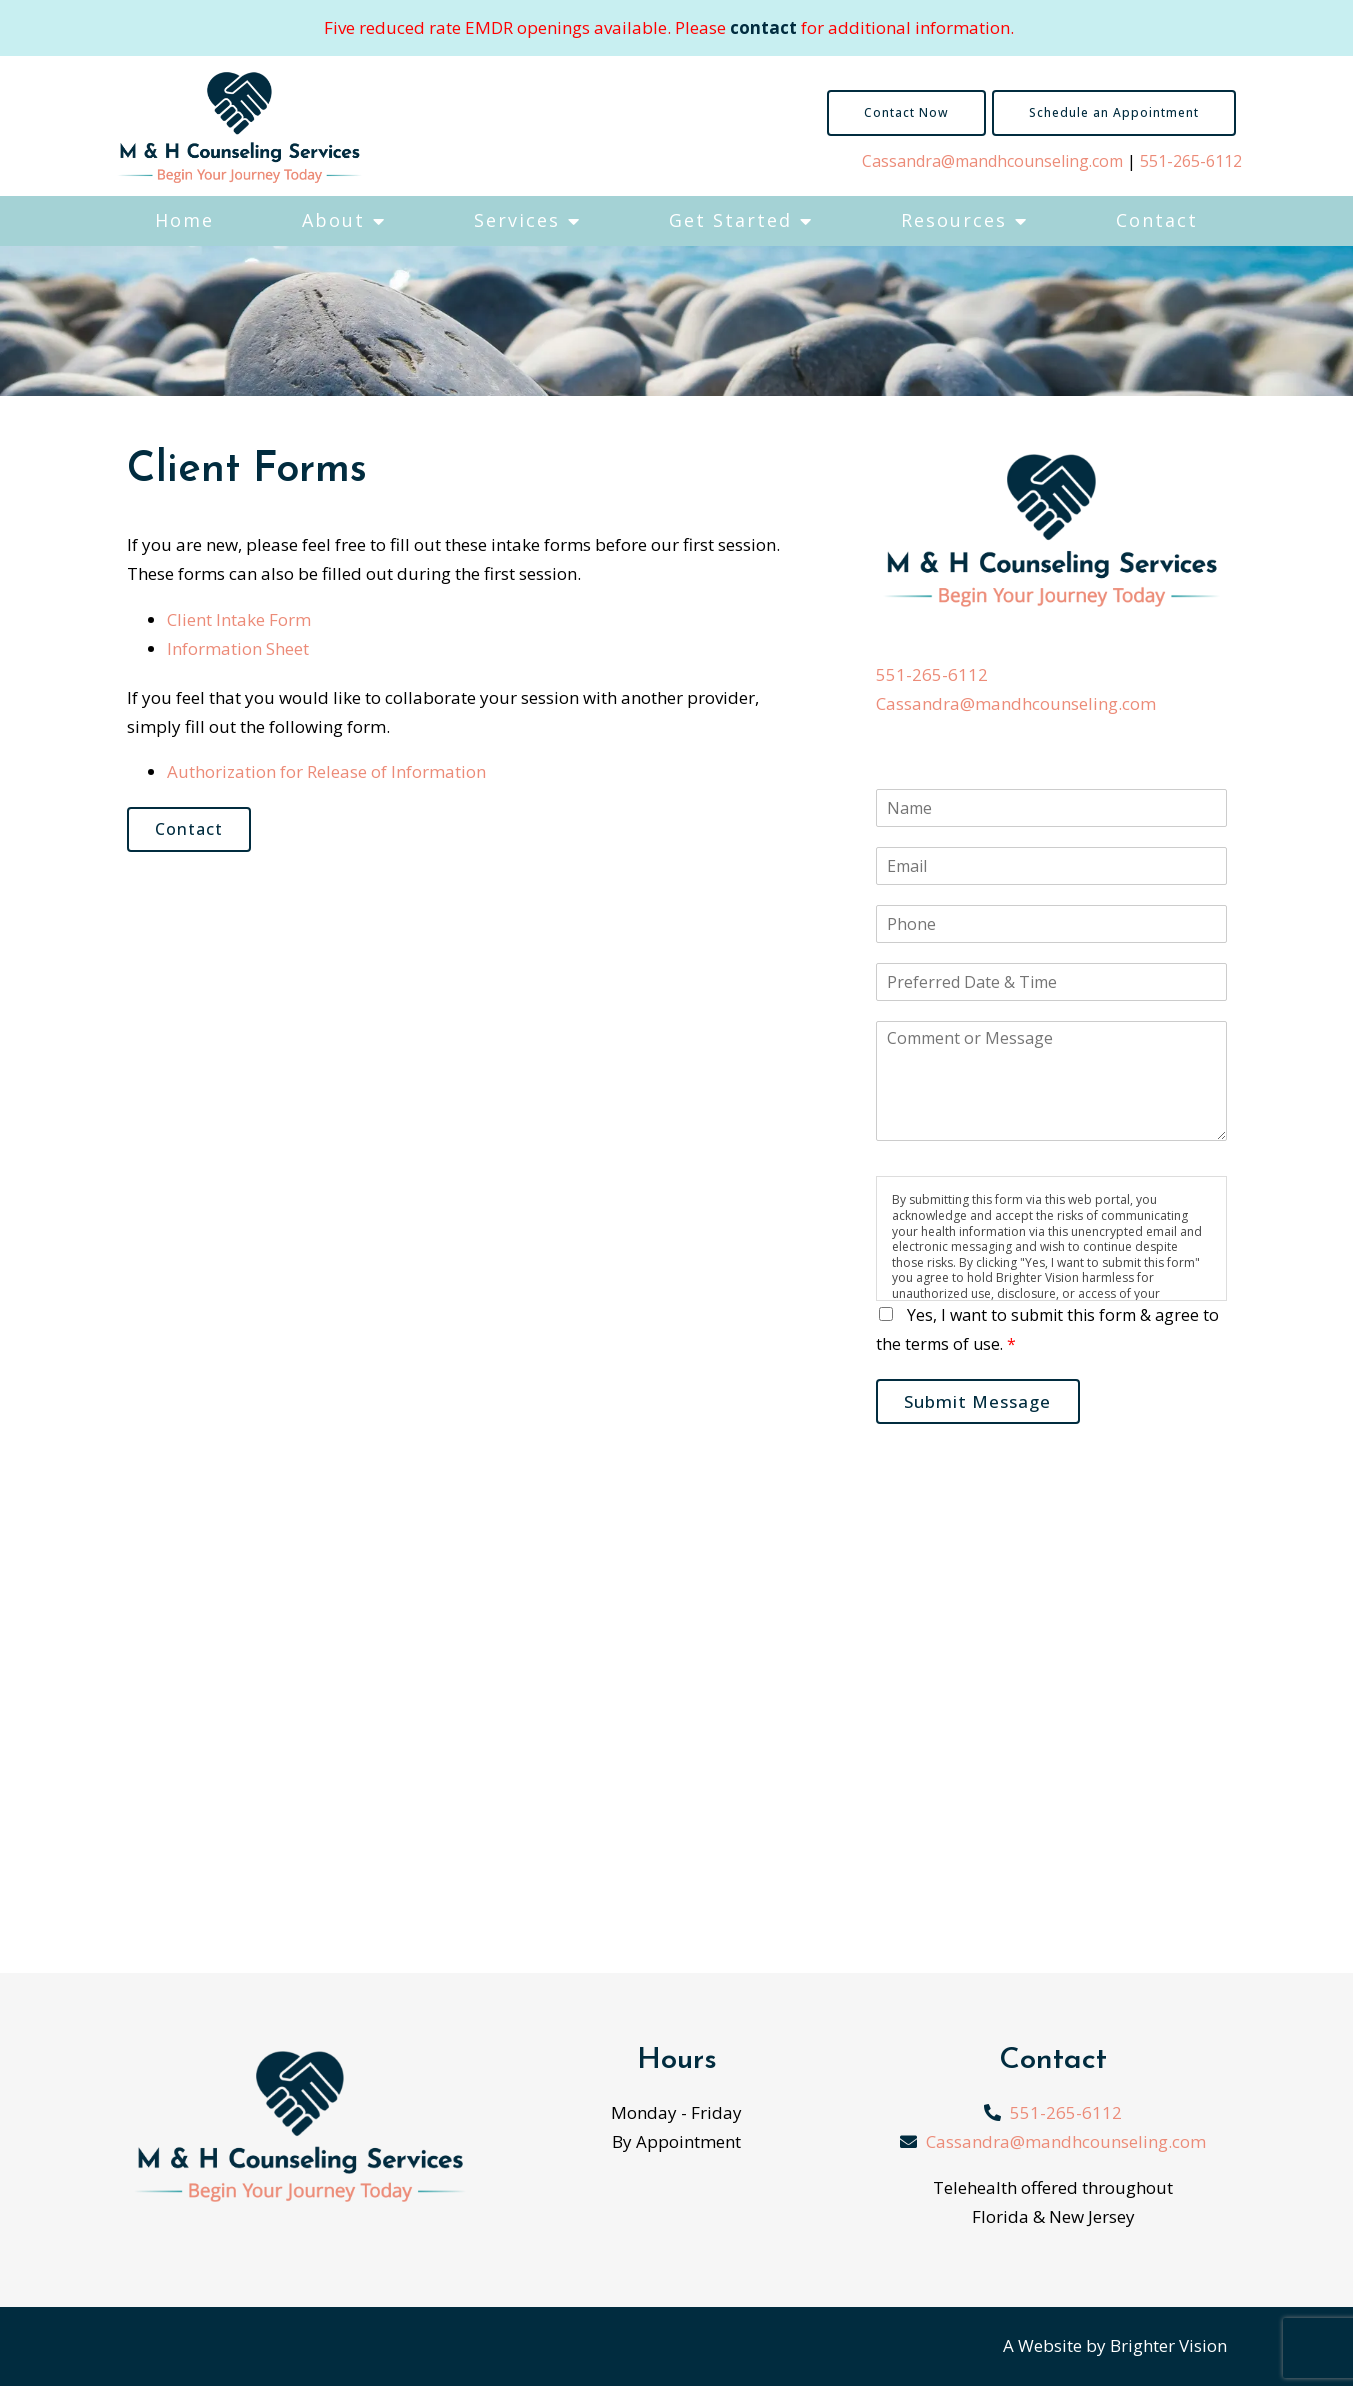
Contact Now (906, 112)
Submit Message (986, 1404)
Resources (954, 220)
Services (517, 220)
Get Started (730, 220)
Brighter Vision (1168, 2351)
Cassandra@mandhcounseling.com (992, 161)
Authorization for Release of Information (326, 771)
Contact (1157, 220)
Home (184, 220)
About (333, 220)
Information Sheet (238, 648)
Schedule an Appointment (1114, 112)
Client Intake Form (239, 619)
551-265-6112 (1191, 161)
